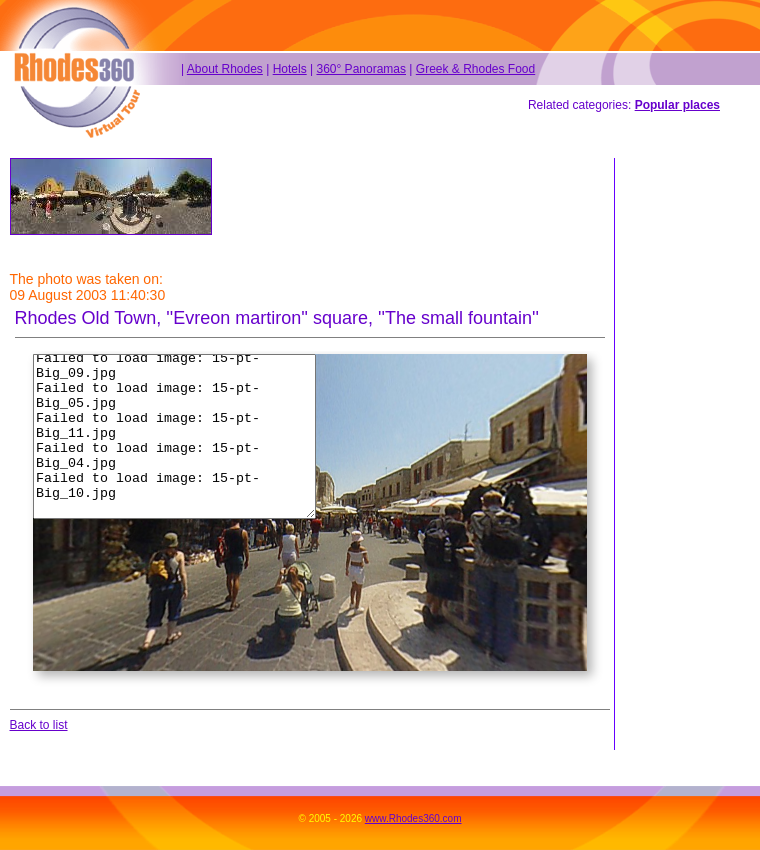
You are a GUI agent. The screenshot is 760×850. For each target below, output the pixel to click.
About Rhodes (225, 69)
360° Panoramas (361, 69)
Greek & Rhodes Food (475, 69)
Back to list (39, 725)
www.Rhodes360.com (413, 818)
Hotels (290, 69)
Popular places (677, 105)
